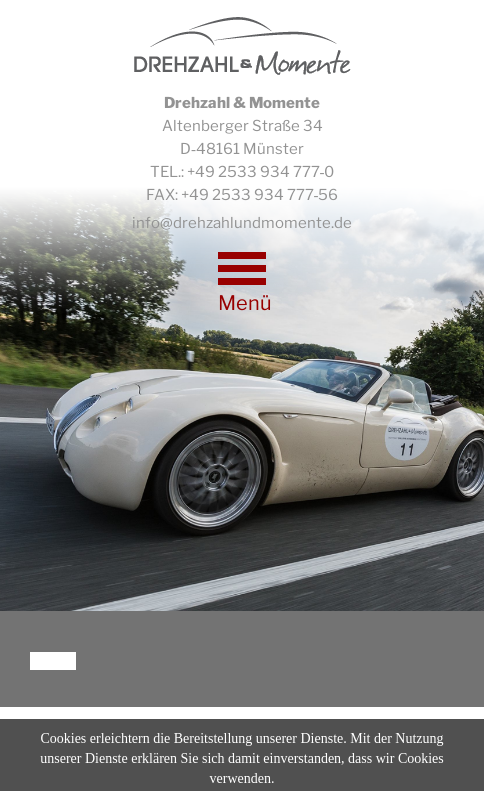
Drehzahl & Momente (242, 46)
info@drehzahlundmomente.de (242, 223)
